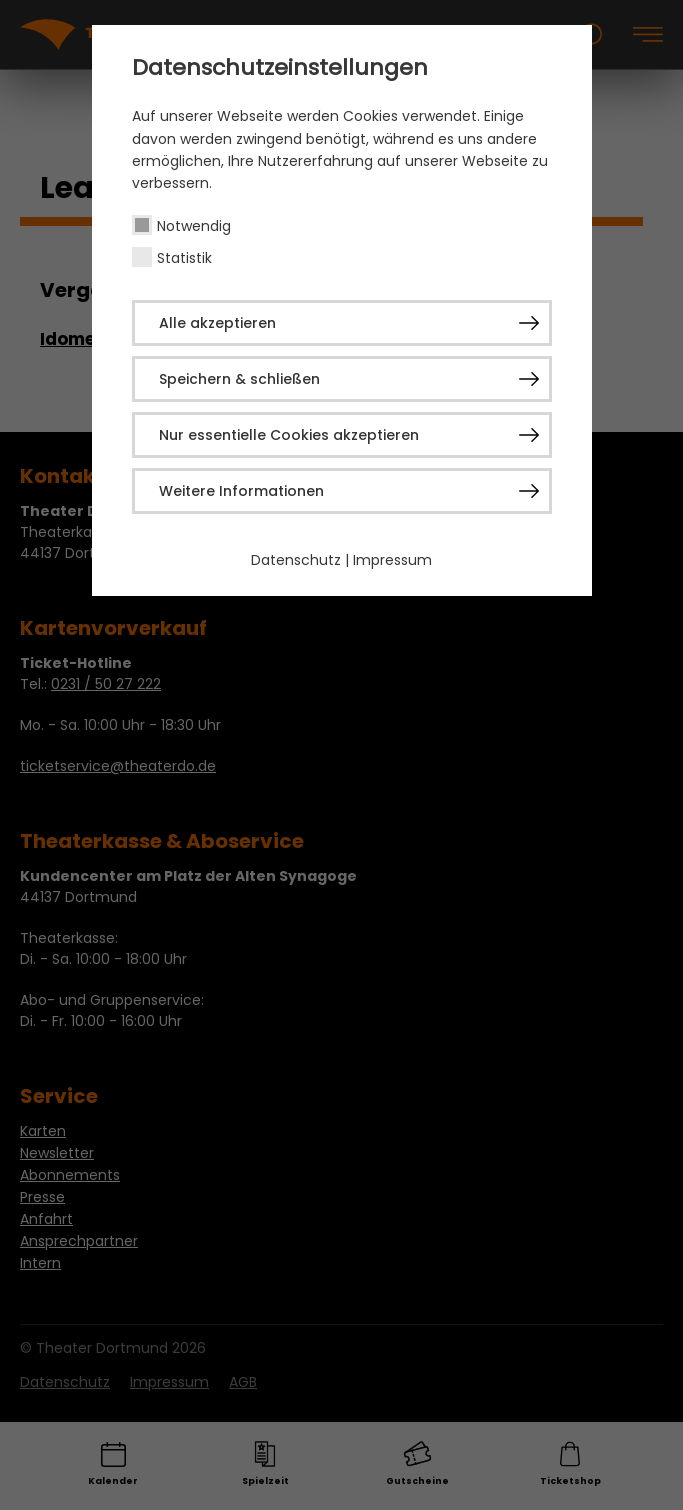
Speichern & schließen (239, 379)
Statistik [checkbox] (184, 258)
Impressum (392, 560)
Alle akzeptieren (217, 323)
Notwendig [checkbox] (194, 226)
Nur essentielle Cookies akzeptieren (289, 435)
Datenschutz (296, 560)
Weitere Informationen (241, 491)
